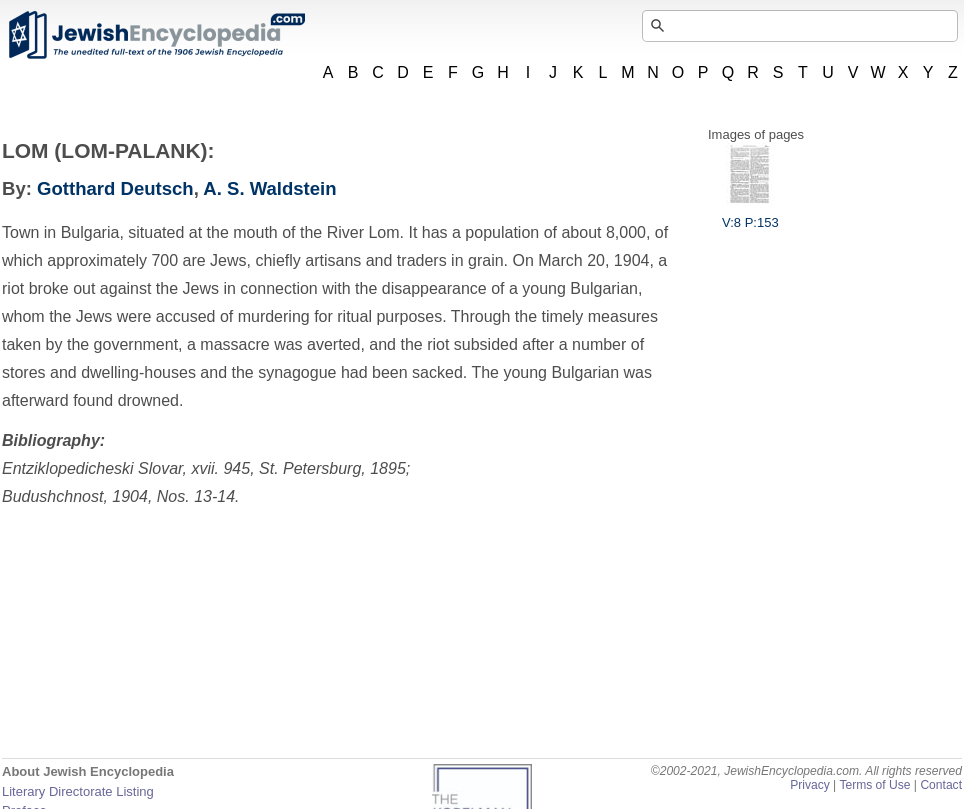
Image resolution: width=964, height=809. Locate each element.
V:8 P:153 (750, 215)
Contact (941, 785)
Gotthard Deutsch (115, 188)
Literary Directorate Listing (78, 791)
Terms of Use (874, 785)
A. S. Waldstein (269, 188)
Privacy (810, 785)
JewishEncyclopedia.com (156, 35)
